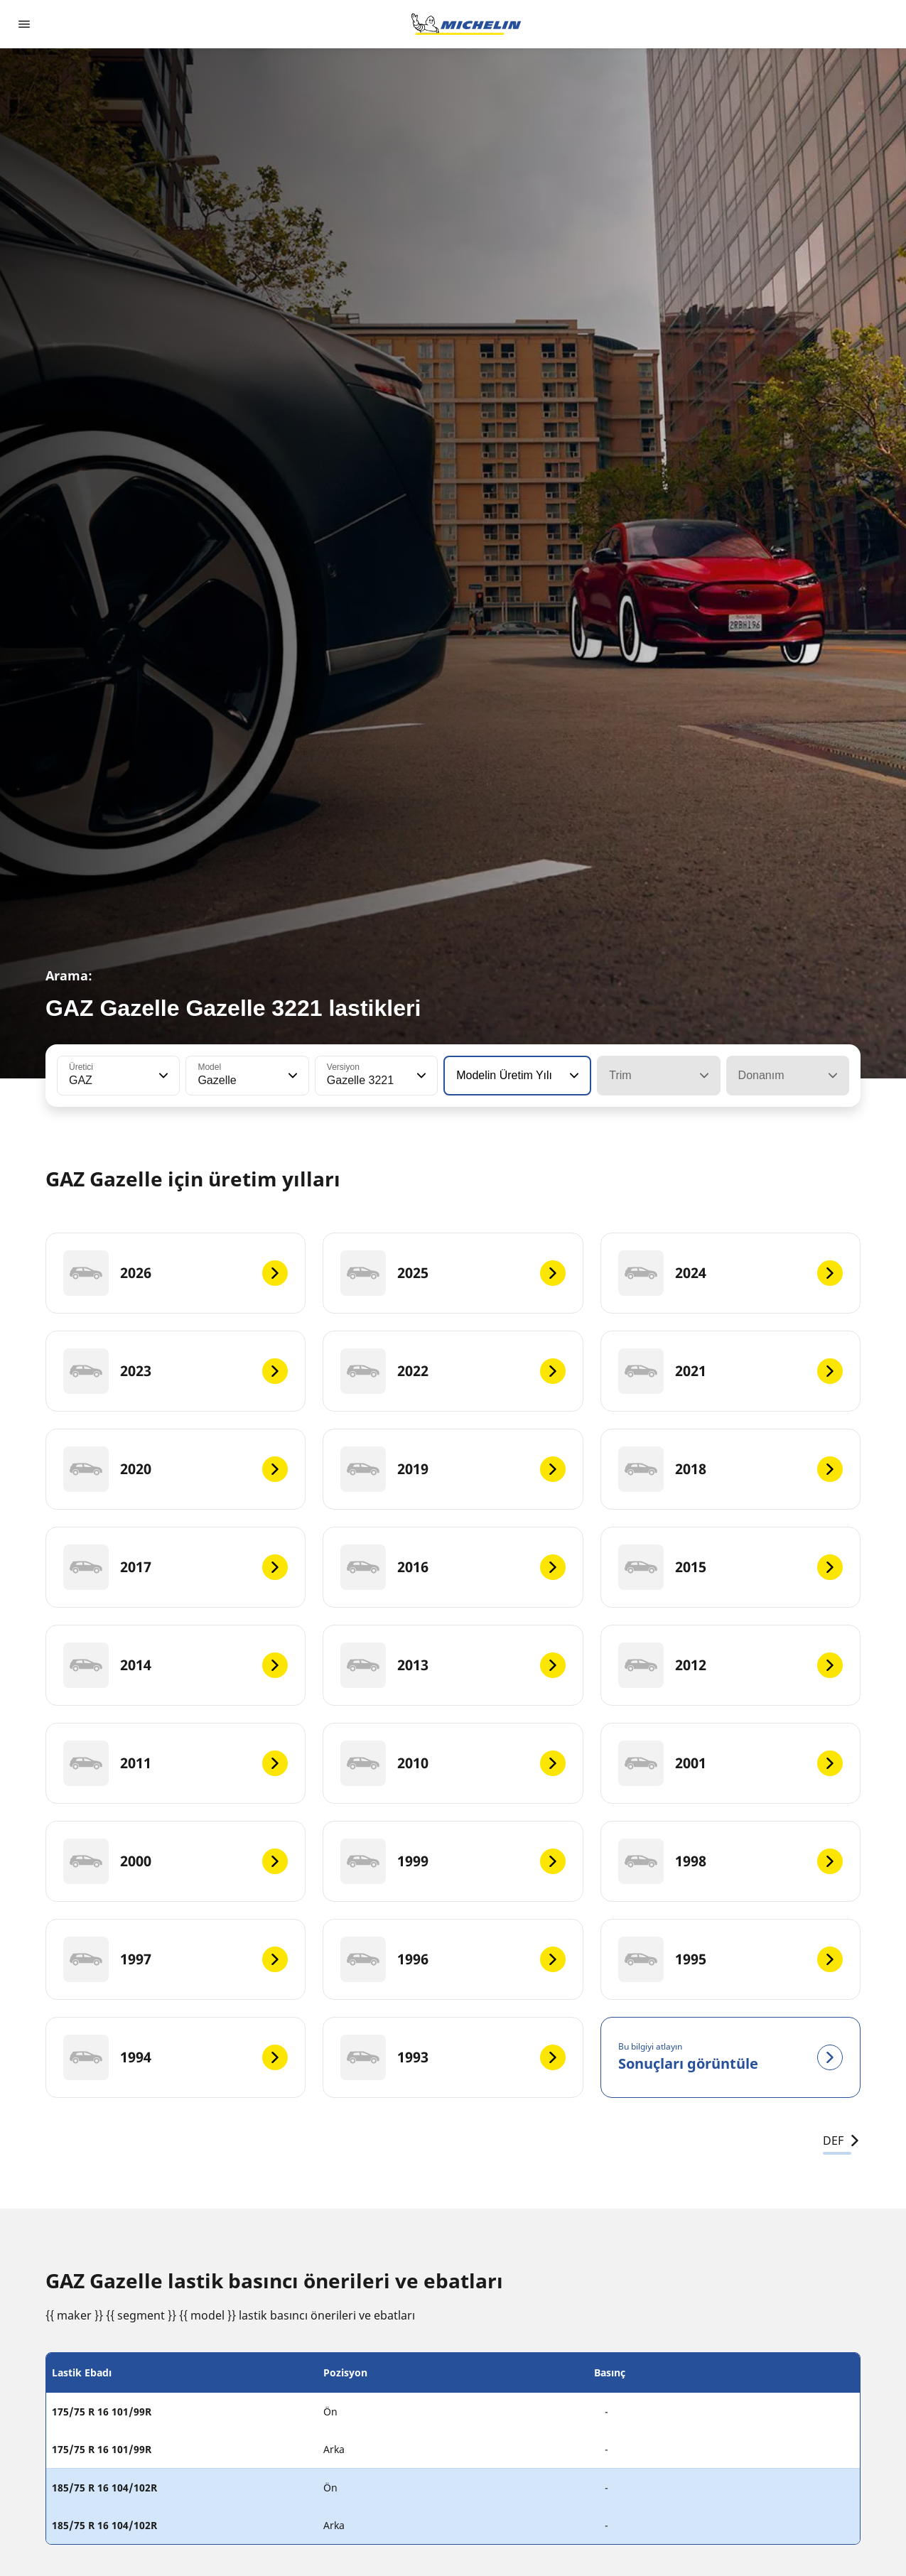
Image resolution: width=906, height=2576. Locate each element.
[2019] (453, 1469)
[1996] (453, 1959)
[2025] (453, 1273)
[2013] (453, 1665)
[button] (162, 1075)
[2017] (175, 1567)
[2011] (175, 1763)
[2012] (730, 1665)
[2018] (730, 1469)
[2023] (175, 1371)
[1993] (453, 2057)
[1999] (453, 1861)
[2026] (175, 1273)
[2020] (175, 1469)
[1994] (175, 2057)
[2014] (175, 1665)
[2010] (453, 1763)
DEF (842, 2140)
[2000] (175, 1861)
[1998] (730, 1861)
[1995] (730, 1959)
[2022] (453, 1371)
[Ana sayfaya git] (466, 24)
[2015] (730, 1567)
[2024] (730, 1273)
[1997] (175, 1959)
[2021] (730, 1371)
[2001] (730, 1763)
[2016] (453, 1567)
